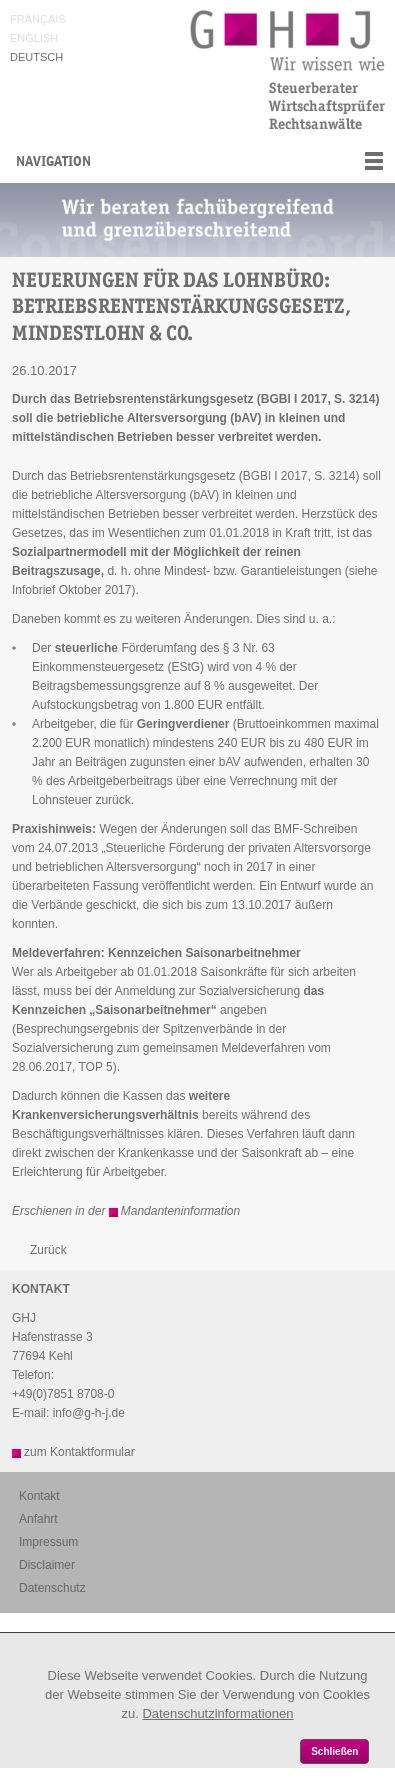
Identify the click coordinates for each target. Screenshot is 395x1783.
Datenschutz (52, 1588)
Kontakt (39, 1496)
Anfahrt (38, 1519)
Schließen (334, 1751)
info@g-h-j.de (89, 1413)
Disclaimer (47, 1565)
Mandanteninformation (180, 1211)
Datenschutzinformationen (217, 1713)
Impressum (48, 1542)
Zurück (48, 1250)
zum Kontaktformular (79, 1452)
